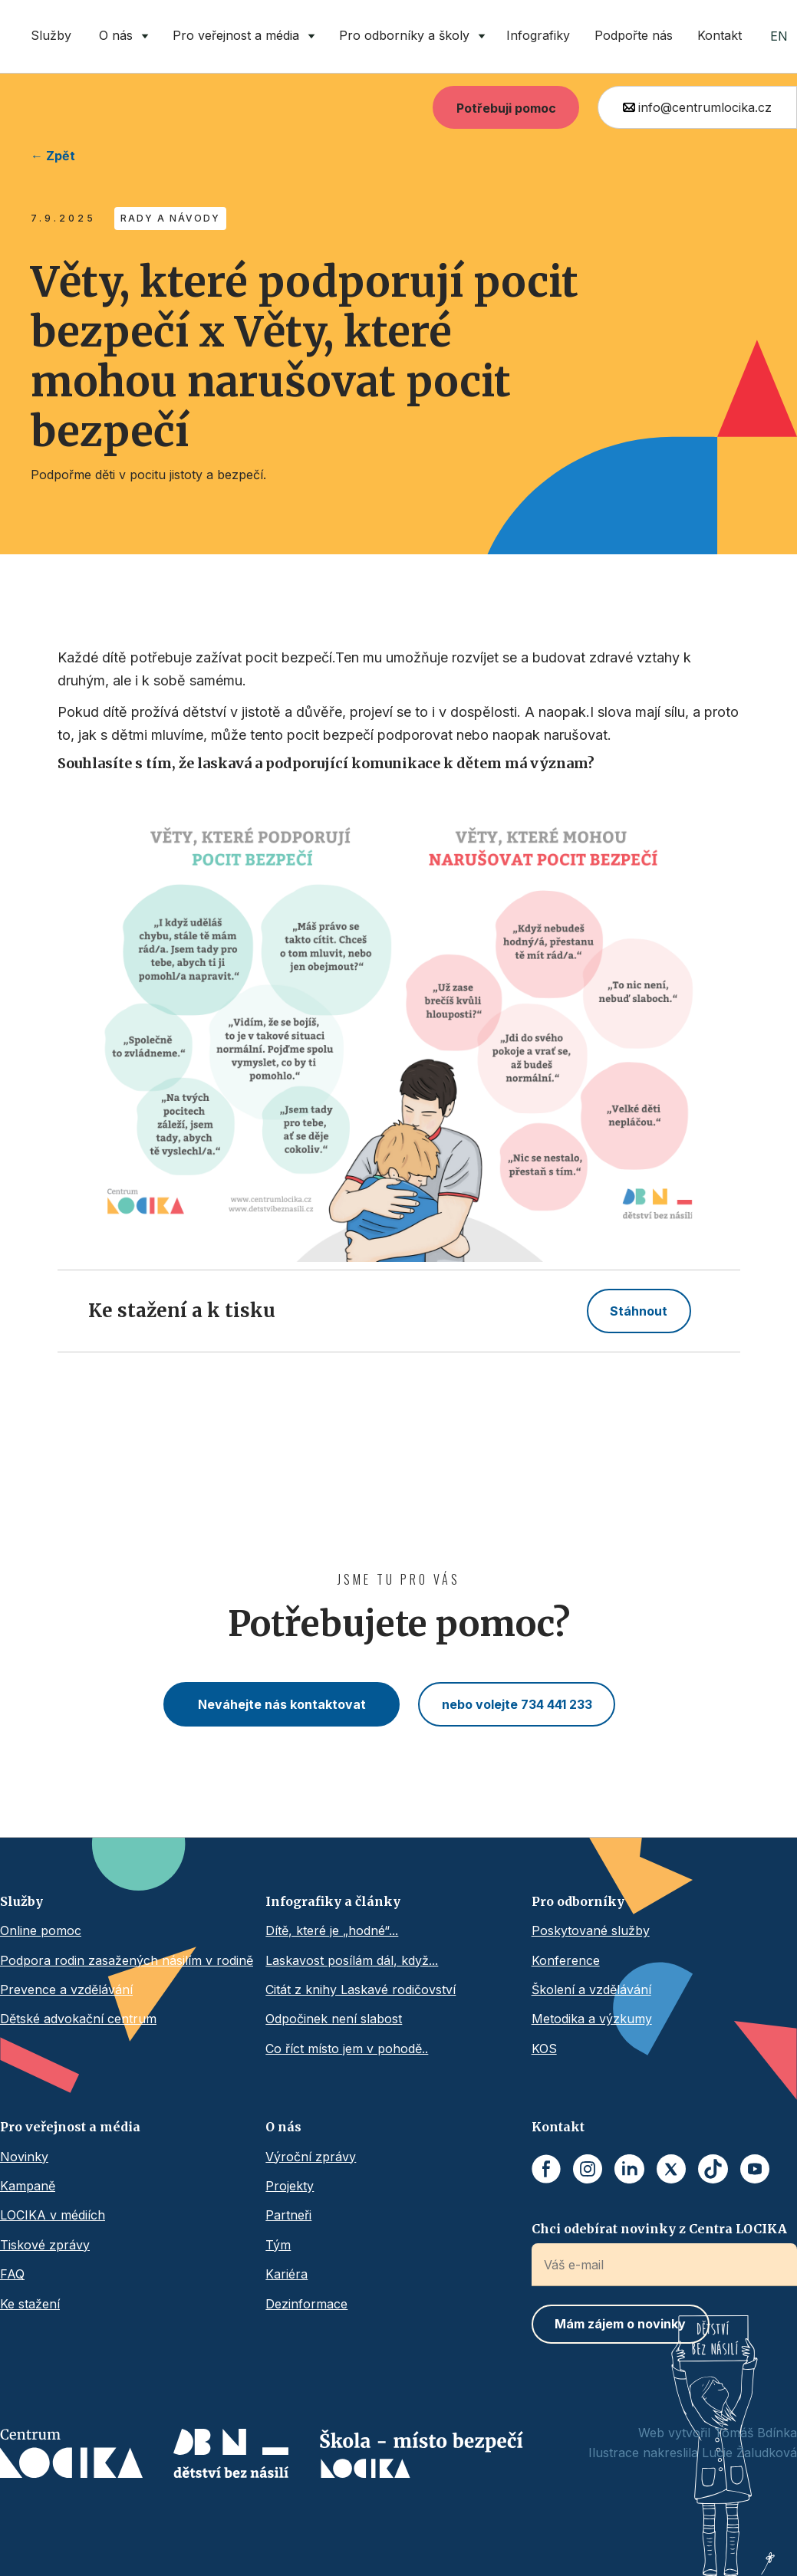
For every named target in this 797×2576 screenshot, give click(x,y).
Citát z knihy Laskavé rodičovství (360, 1989)
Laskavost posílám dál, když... (351, 1960)
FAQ (12, 2274)
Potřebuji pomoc (506, 108)
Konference (566, 1960)
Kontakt (719, 35)
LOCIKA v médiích (52, 2215)
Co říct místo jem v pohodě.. (346, 2048)
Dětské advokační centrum (78, 2018)
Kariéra (286, 2274)
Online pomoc (40, 1930)
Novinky (24, 2156)
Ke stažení (30, 2304)
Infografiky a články (332, 1901)
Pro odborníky (578, 1901)
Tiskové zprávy (45, 2244)
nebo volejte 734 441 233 (517, 1704)
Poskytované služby (591, 1930)
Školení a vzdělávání (591, 1989)
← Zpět (53, 155)
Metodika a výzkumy (592, 2018)
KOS (544, 2048)
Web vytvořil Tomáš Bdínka (717, 2432)
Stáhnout (638, 1311)
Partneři (288, 2215)
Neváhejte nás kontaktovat (282, 1704)
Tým (278, 2244)
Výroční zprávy (310, 2156)
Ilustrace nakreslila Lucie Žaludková (692, 2452)
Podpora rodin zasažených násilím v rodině (126, 1960)
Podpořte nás (633, 35)
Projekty (289, 2185)
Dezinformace (306, 2304)
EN (779, 36)
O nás (283, 2126)
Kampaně (27, 2185)
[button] (120, 36)
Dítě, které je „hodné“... (331, 1930)
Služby (51, 35)
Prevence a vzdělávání (66, 1989)
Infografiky (538, 35)
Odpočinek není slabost (333, 2018)
